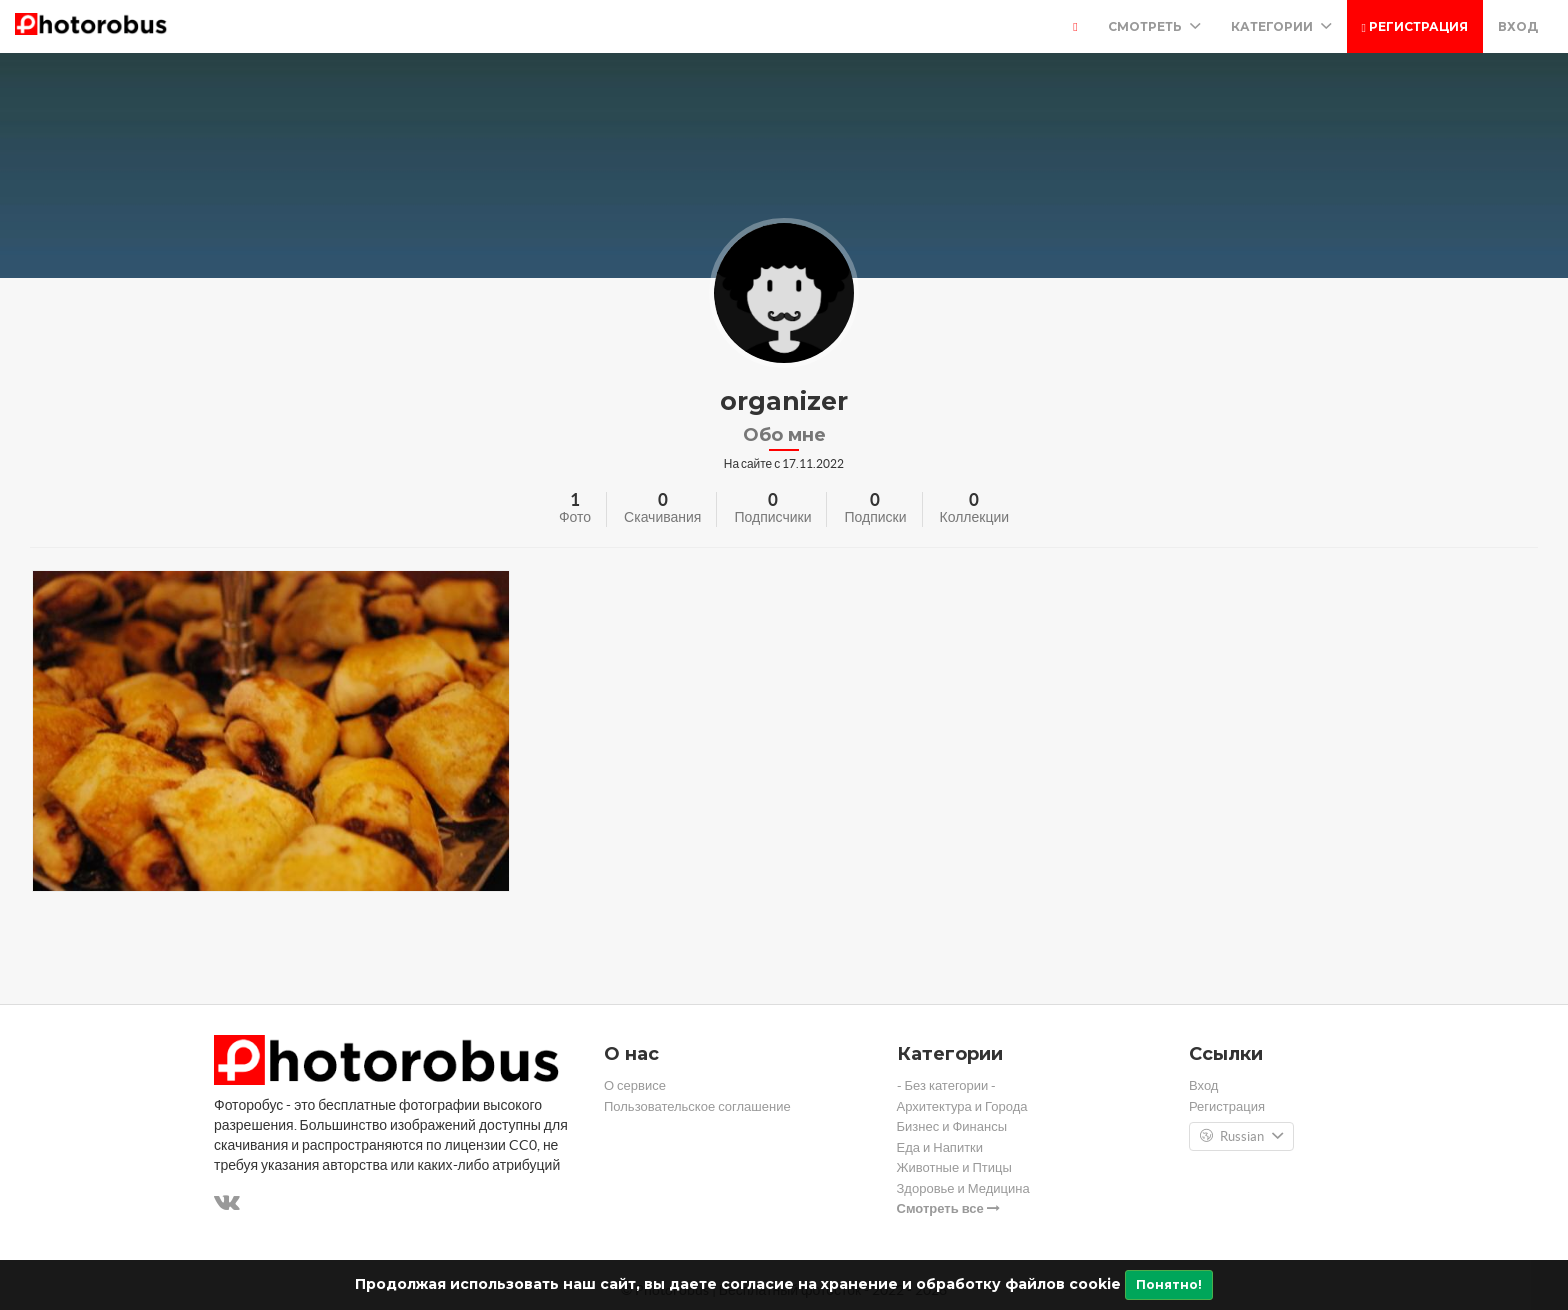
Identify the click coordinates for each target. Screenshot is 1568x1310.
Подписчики (772, 517)
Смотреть (1154, 26)
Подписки (875, 517)
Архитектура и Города (962, 1106)
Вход (1518, 26)
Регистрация (1415, 26)
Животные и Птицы (954, 1167)
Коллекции (975, 517)
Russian (1241, 1137)
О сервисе (635, 1085)
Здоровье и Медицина (963, 1188)
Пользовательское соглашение (697, 1106)
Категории (1281, 26)
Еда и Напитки (940, 1147)
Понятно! (1169, 1284)
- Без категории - (947, 1085)
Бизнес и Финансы (952, 1126)
